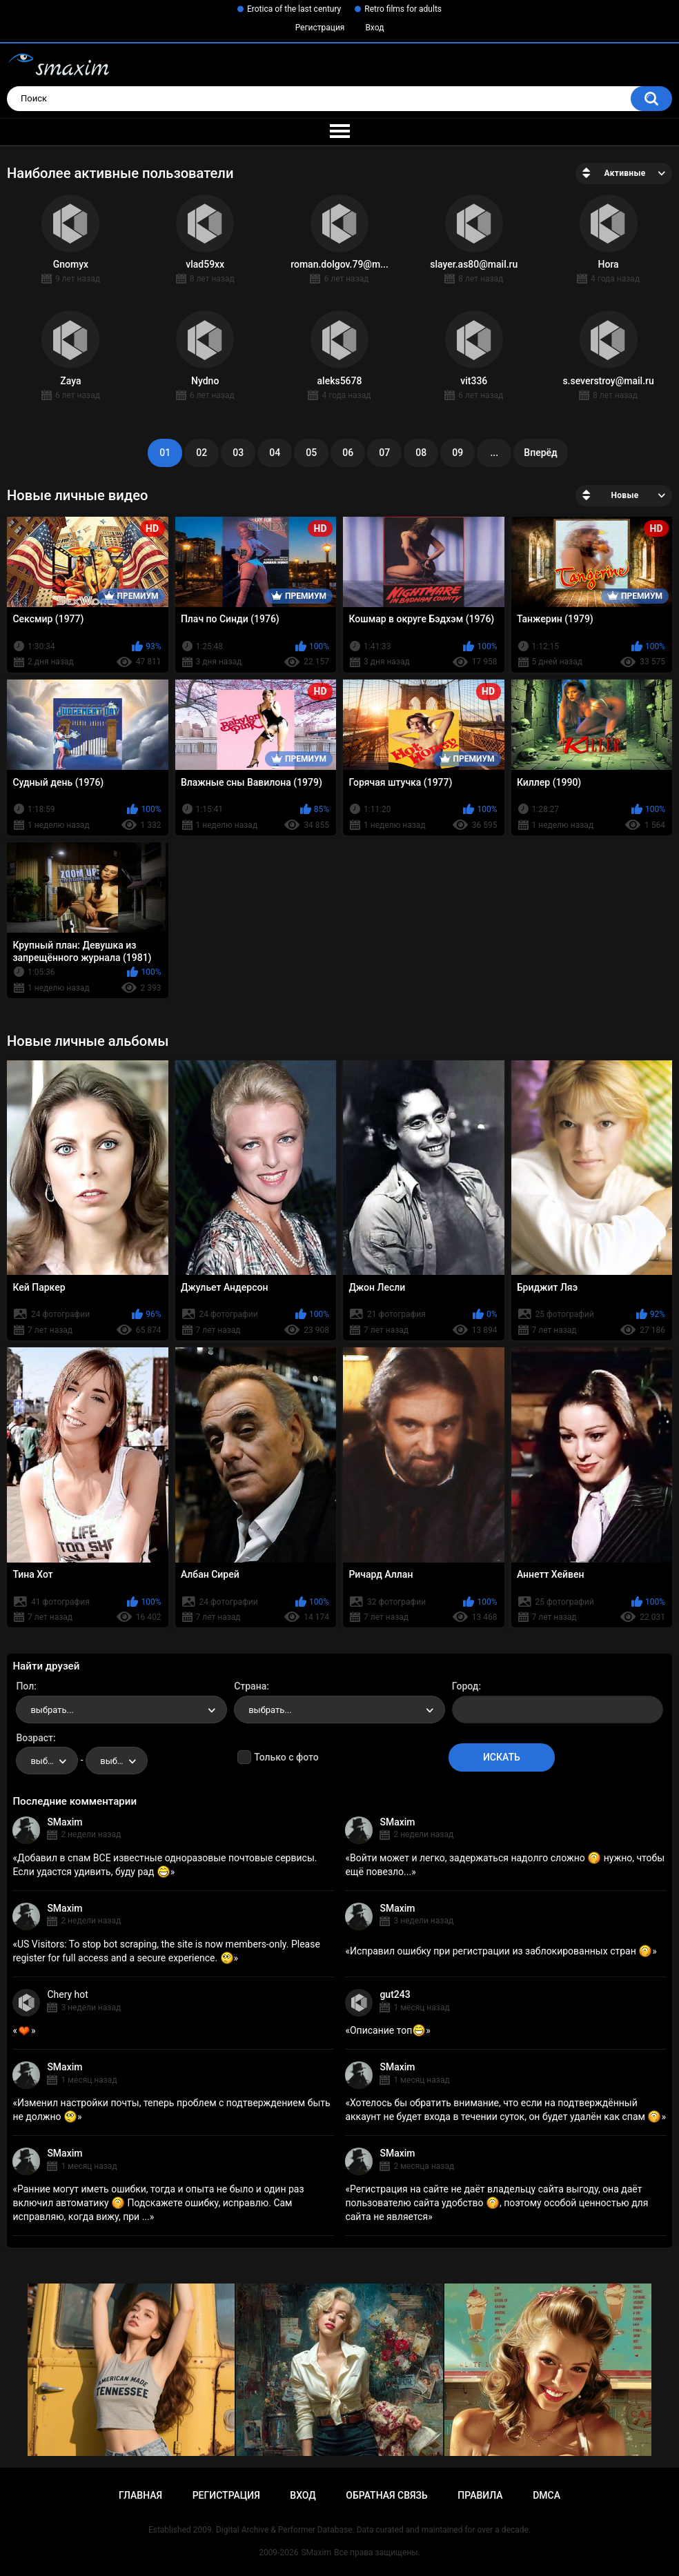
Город (465, 1686)
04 (274, 452)
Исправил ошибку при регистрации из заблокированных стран (501, 1950)
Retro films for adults (403, 9)
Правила (479, 2495)
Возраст (34, 1737)
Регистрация (320, 27)
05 (311, 452)
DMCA (546, 2495)
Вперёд (540, 452)
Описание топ (388, 2030)
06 (347, 452)
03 (238, 452)
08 (420, 452)
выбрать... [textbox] (51, 1710)
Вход (374, 27)
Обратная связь (386, 2495)
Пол (25, 1686)
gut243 (395, 1994)
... (494, 452)
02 (201, 452)
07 (384, 452)
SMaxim (64, 1821)
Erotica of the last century (294, 9)
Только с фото (286, 1757)
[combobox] (121, 1709)
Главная (140, 2495)
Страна (250, 1686)
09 (457, 452)
